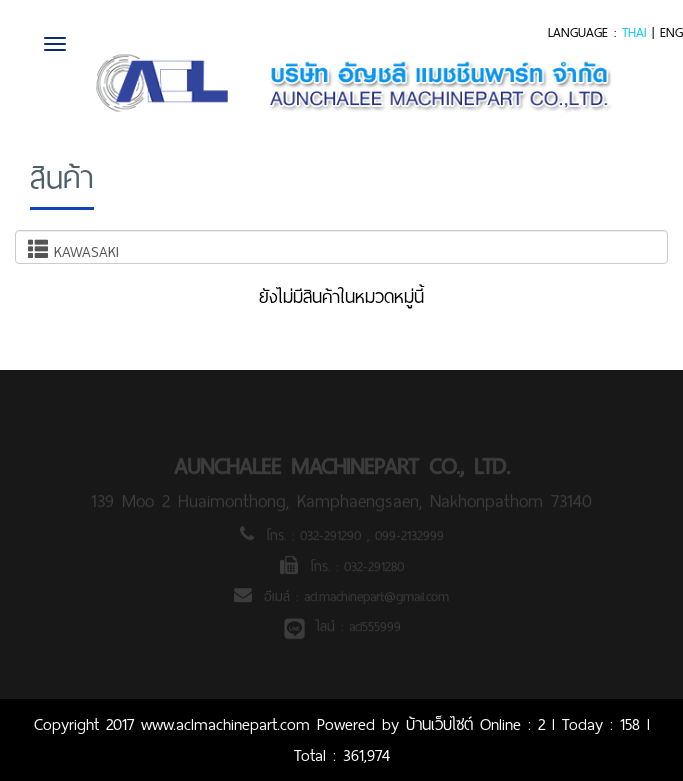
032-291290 (333, 537)
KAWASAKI (73, 251)
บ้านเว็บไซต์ (439, 724)
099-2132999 (409, 537)
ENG (671, 32)
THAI (634, 32)
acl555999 (375, 629)
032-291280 (374, 568)
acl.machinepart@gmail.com (376, 599)
